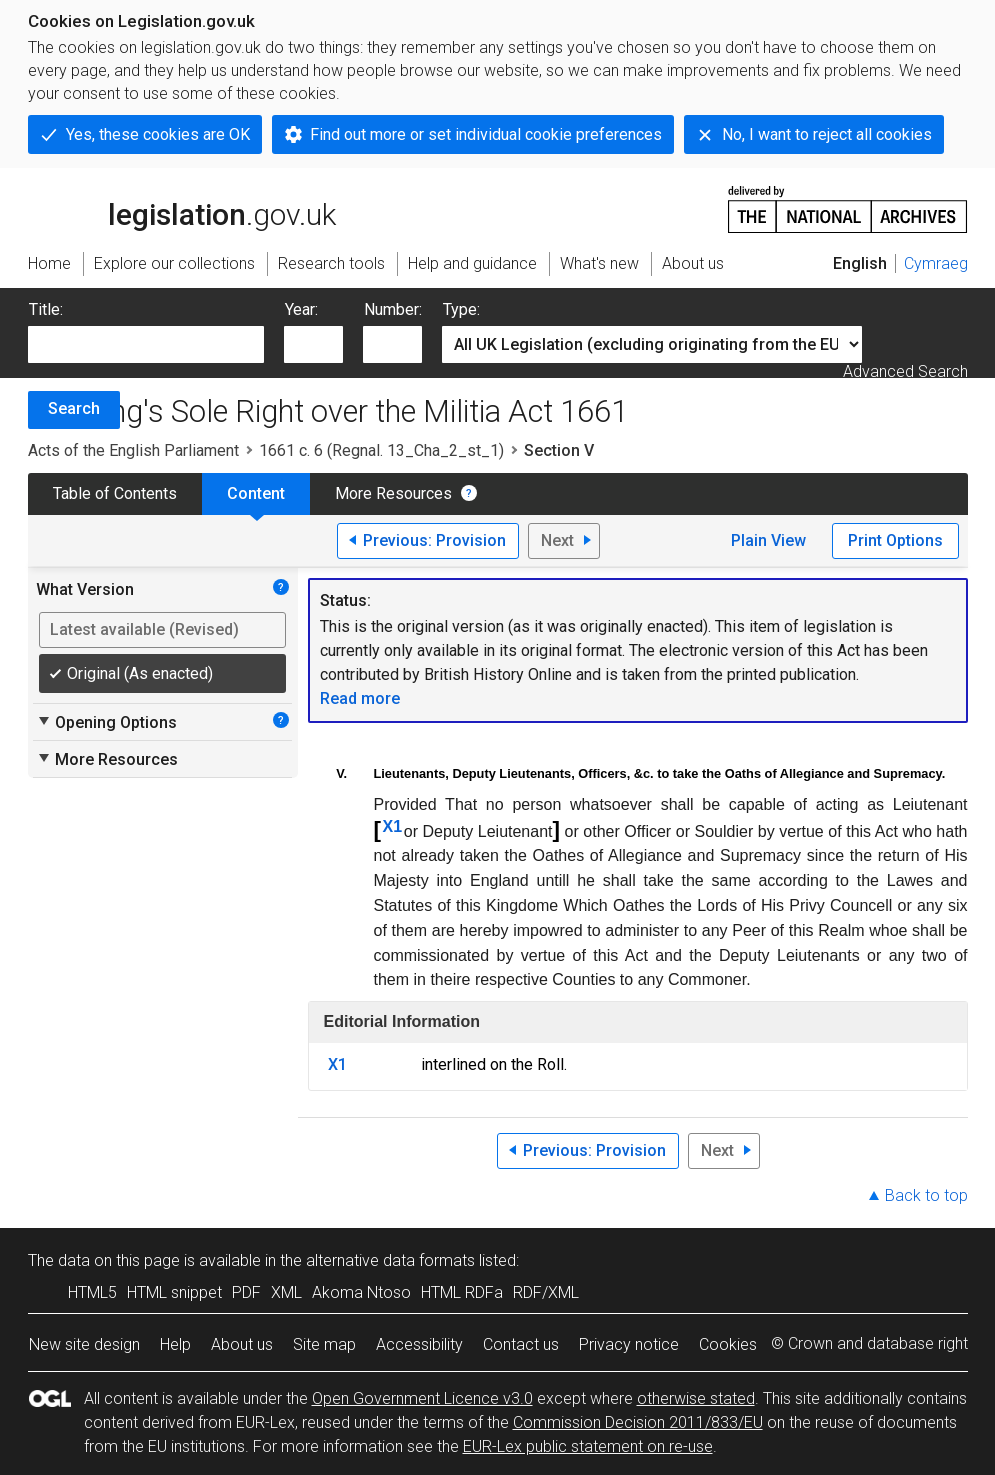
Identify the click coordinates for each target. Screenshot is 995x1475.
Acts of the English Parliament (133, 450)
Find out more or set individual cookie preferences (486, 134)
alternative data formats (390, 1260)
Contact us (521, 1344)
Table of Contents (115, 493)
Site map (324, 1344)
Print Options (895, 540)
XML (286, 1292)
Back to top (926, 1195)
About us (242, 1344)
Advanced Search (905, 371)
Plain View (768, 540)
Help (175, 1344)
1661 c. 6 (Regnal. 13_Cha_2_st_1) (381, 450)
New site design (84, 1344)
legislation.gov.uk (182, 208)
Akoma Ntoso (361, 1292)
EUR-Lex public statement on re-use (588, 1446)
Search (74, 408)
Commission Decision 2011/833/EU (638, 1422)
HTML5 (92, 1292)
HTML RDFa (462, 1292)
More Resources (393, 493)
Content (256, 493)
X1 (393, 826)
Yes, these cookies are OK (158, 134)
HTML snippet (174, 1292)
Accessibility (419, 1344)
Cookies (728, 1344)
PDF (246, 1292)
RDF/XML (546, 1292)
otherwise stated (696, 1398)
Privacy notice (629, 1344)
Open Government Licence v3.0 (422, 1398)
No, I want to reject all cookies (827, 134)
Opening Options (106, 722)
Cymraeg (936, 263)
